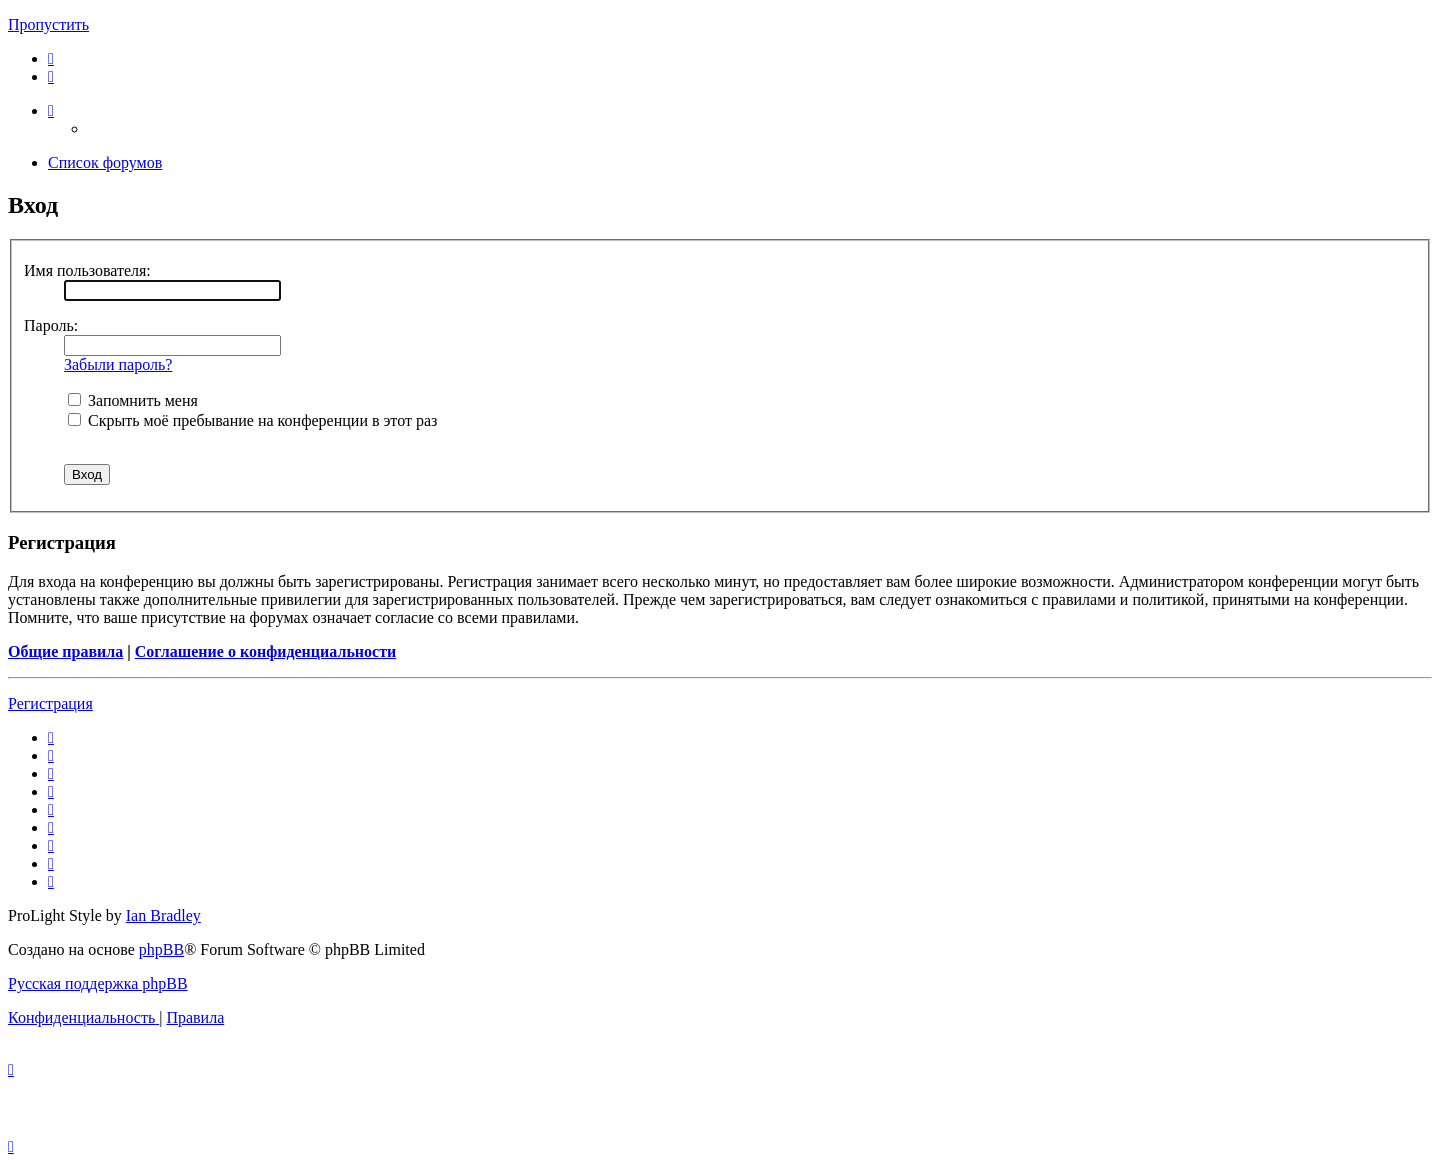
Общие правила (65, 651)
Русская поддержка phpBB (98, 983)
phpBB (161, 949)
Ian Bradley (163, 915)
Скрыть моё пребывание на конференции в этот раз (252, 420)
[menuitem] (51, 58)
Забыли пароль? (118, 364)
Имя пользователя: (87, 270)
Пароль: (51, 325)
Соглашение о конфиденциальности (265, 651)
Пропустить (48, 24)
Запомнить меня (133, 400)
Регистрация (50, 703)
